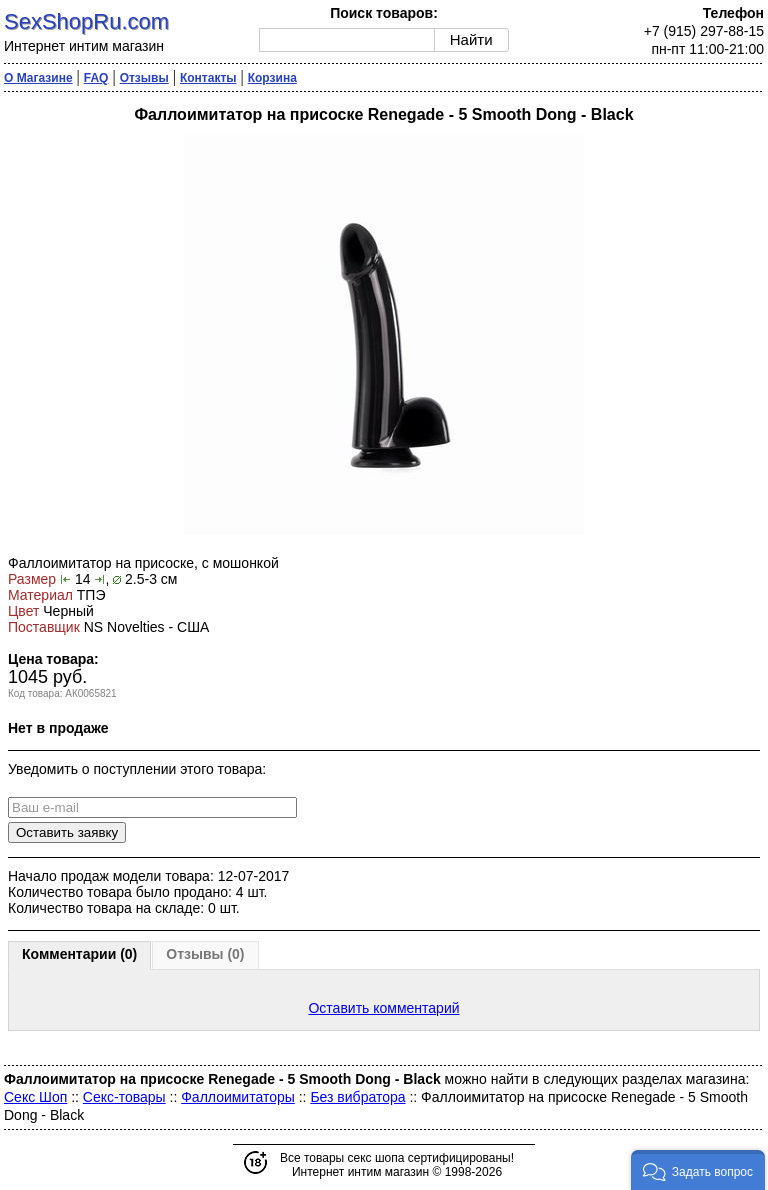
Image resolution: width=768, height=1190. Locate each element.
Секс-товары (124, 1097)
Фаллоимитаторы (238, 1097)
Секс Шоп (35, 1097)
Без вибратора (357, 1097)
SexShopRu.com (86, 21)
